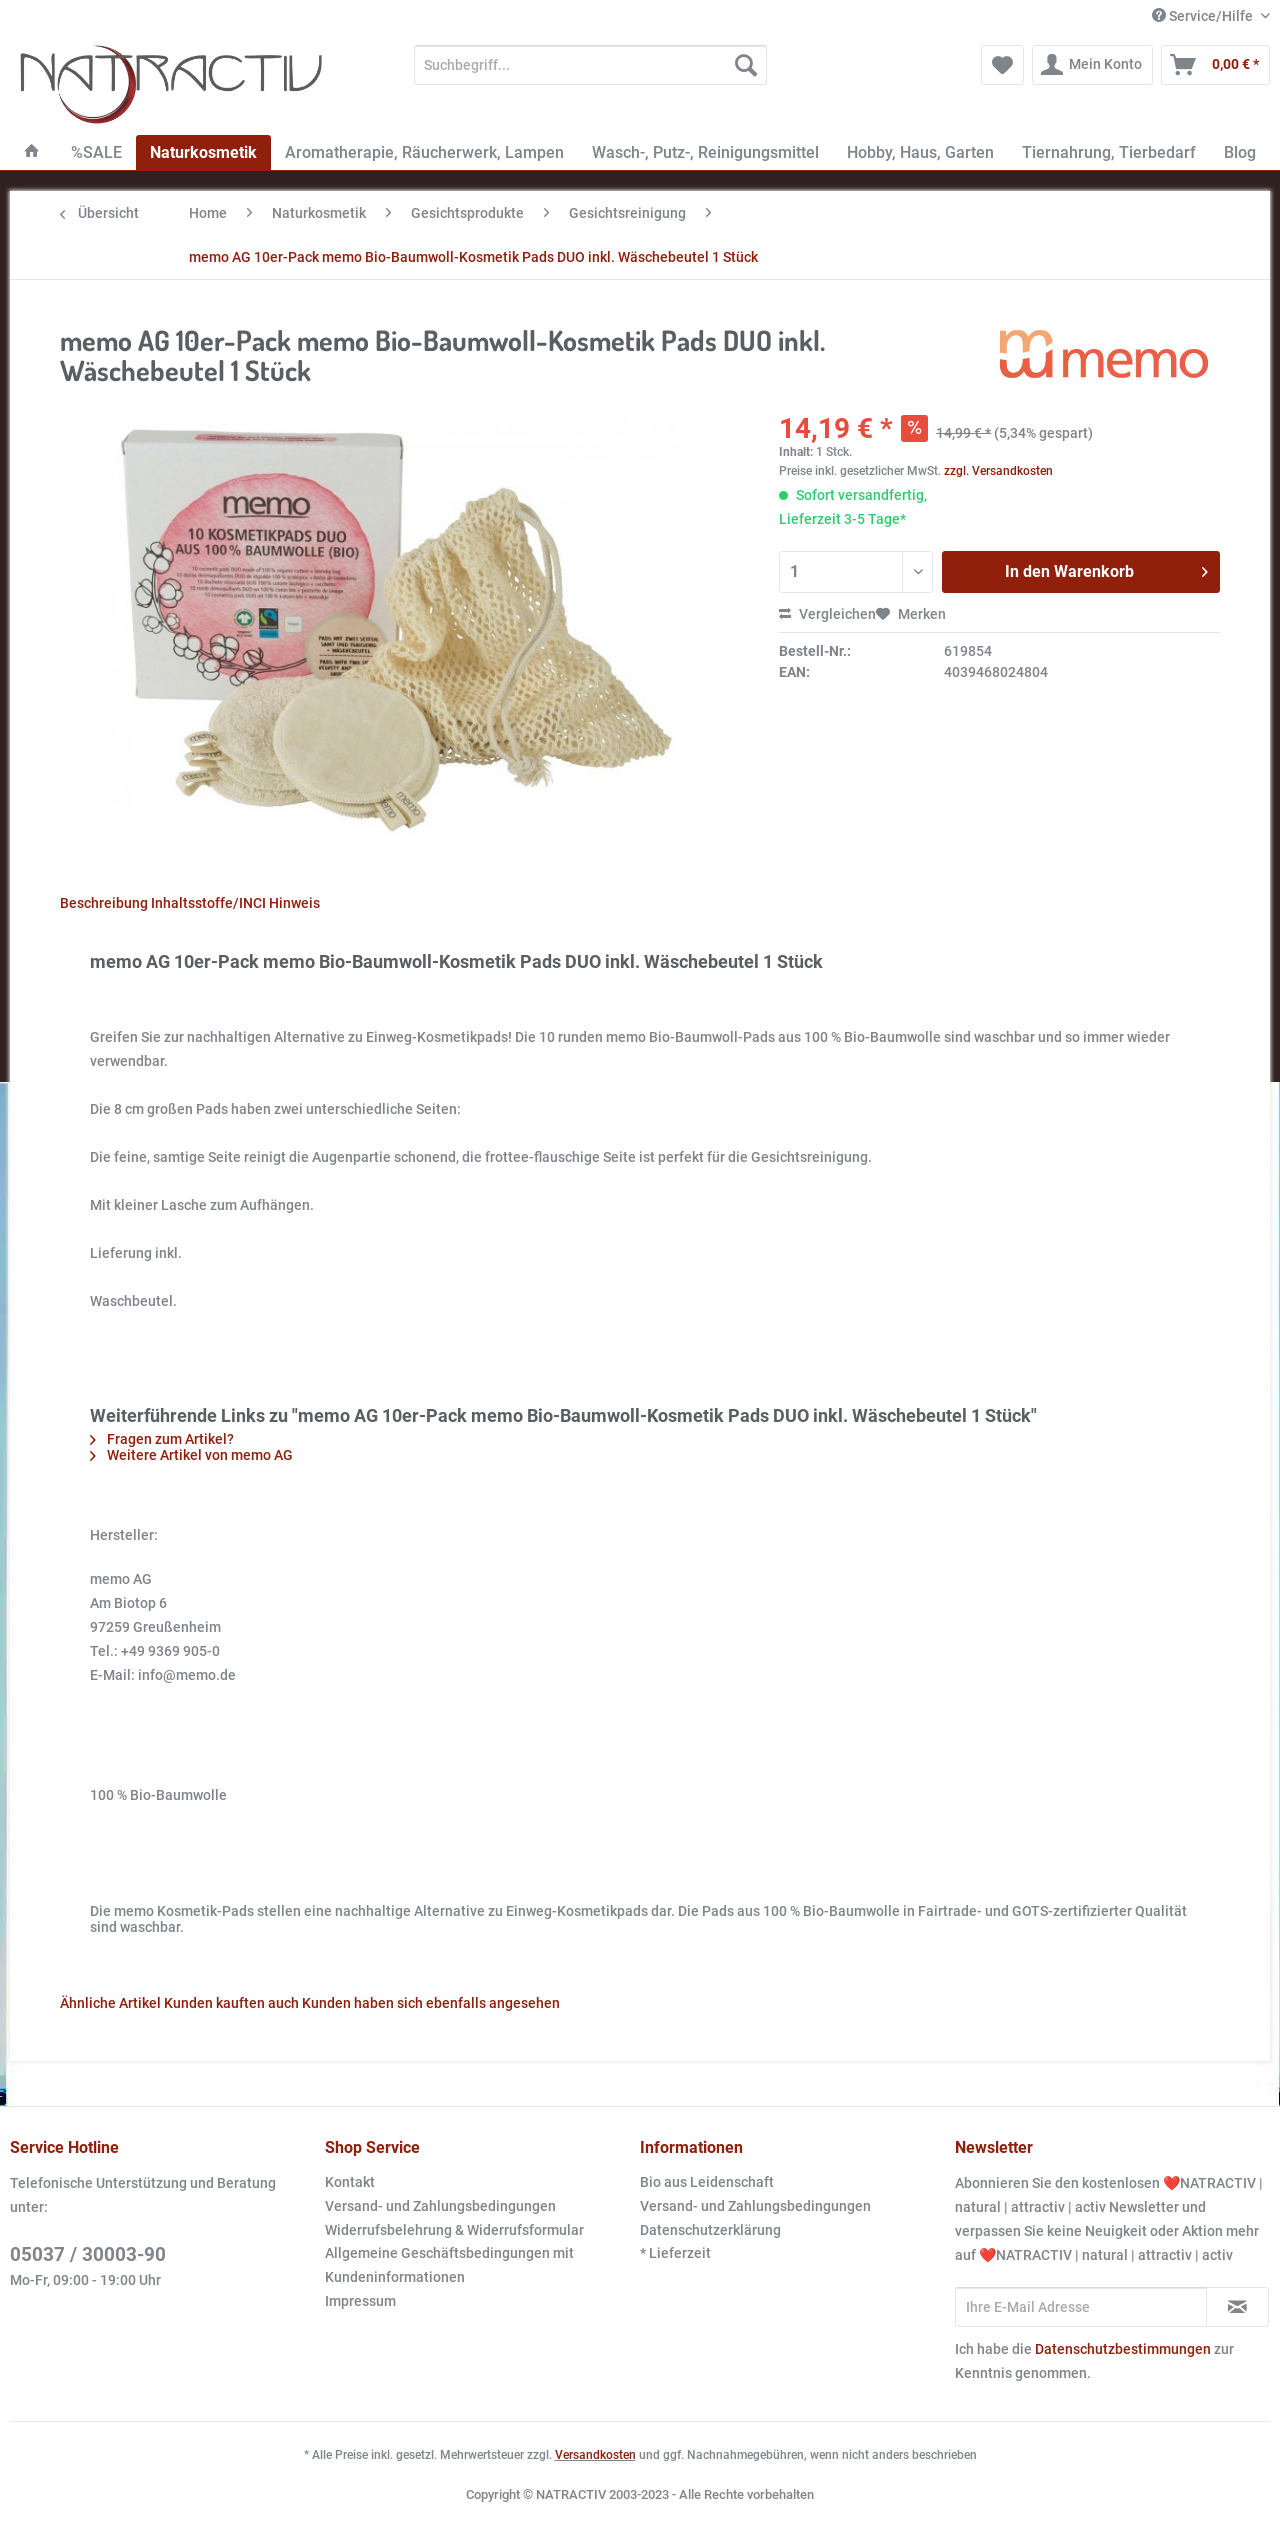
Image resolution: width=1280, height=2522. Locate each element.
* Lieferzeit (675, 2253)
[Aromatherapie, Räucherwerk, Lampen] (424, 152)
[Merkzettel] (1002, 65)
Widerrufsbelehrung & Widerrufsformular (454, 2230)
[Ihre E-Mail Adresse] (1081, 2307)
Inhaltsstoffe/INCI (208, 903)
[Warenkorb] (1215, 65)
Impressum (360, 2301)
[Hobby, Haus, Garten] (920, 152)
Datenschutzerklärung (710, 2230)
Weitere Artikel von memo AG (191, 1455)
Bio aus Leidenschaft (707, 2182)
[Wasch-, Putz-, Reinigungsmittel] (705, 152)
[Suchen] (746, 65)
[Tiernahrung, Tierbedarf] (1109, 152)
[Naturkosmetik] (203, 152)
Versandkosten (595, 2455)
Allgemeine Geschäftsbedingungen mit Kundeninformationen (449, 2265)
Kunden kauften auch (231, 2003)
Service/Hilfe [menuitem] (1204, 16)
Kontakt (350, 2182)
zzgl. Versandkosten (998, 471)
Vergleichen (827, 614)
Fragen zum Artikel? (162, 1439)
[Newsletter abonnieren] (1237, 2307)
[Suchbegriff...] (590, 65)
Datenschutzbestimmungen (1123, 2349)
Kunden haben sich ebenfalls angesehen (431, 2003)
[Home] (32, 152)
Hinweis (294, 903)
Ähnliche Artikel (110, 2003)
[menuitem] (590, 73)
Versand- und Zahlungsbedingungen (440, 2206)
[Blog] (1240, 152)
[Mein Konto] (1092, 65)
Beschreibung (104, 903)
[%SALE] (96, 152)
